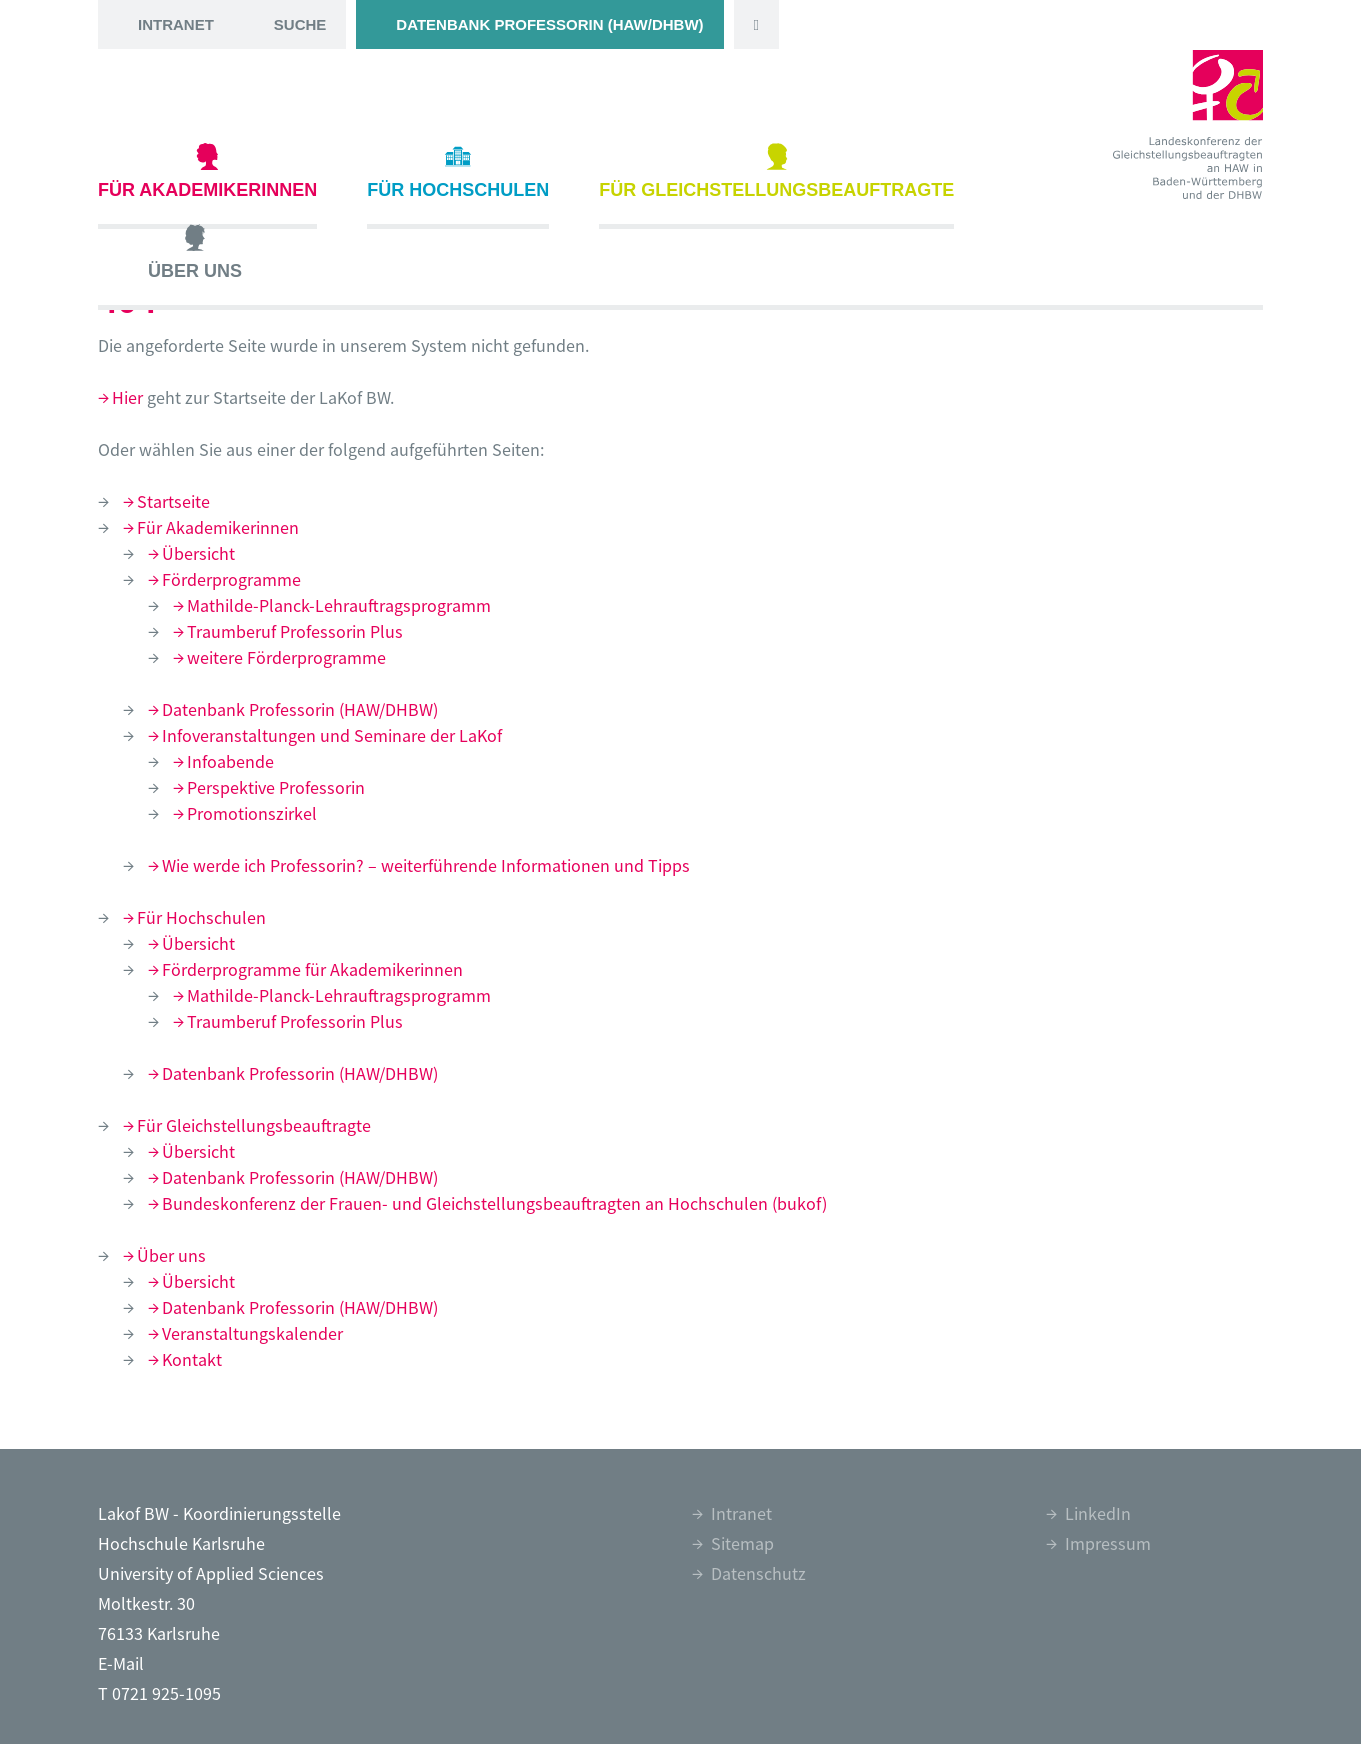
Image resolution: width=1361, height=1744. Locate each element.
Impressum (1108, 1543)
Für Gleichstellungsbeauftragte (776, 171)
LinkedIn (1098, 1513)
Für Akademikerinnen (207, 171)
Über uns (195, 252)
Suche (300, 24)
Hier (127, 397)
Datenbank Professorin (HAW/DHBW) (549, 24)
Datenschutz (758, 1573)
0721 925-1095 (166, 1693)
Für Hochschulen (458, 171)
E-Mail (121, 1663)
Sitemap (742, 1543)
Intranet (176, 24)
